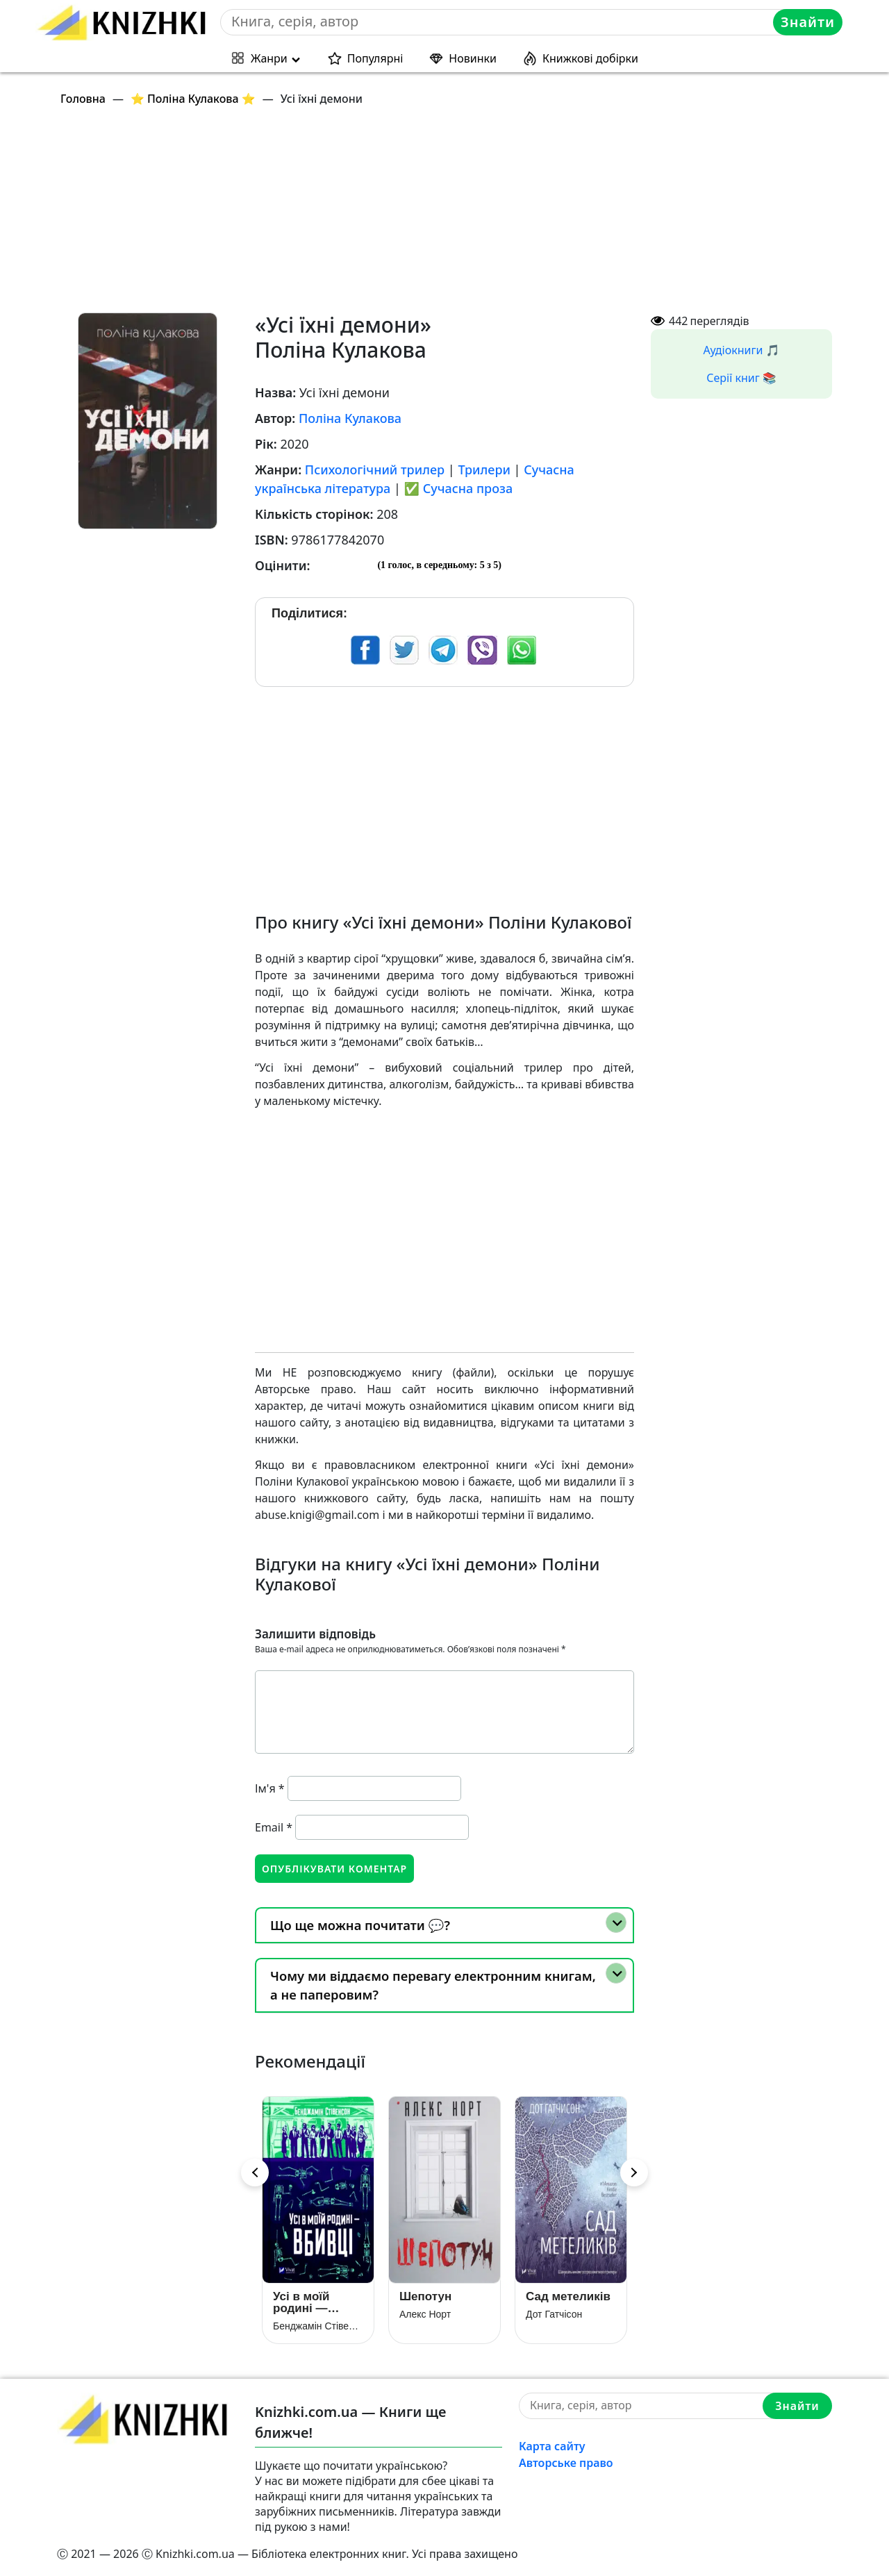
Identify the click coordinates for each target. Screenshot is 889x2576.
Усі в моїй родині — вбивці (301, 2302)
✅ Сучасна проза (458, 488)
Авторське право (566, 2462)
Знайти (808, 22)
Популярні (375, 58)
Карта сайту (552, 2446)
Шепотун (425, 2296)
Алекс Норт (425, 2314)
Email (273, 1827)
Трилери (484, 469)
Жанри (269, 58)
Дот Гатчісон (554, 2314)
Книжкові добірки (590, 58)
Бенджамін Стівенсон (318, 2326)
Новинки (473, 58)
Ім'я (270, 1788)
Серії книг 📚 (741, 377)
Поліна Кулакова (350, 418)
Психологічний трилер (374, 469)
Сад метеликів (568, 2296)
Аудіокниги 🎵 (742, 350)
